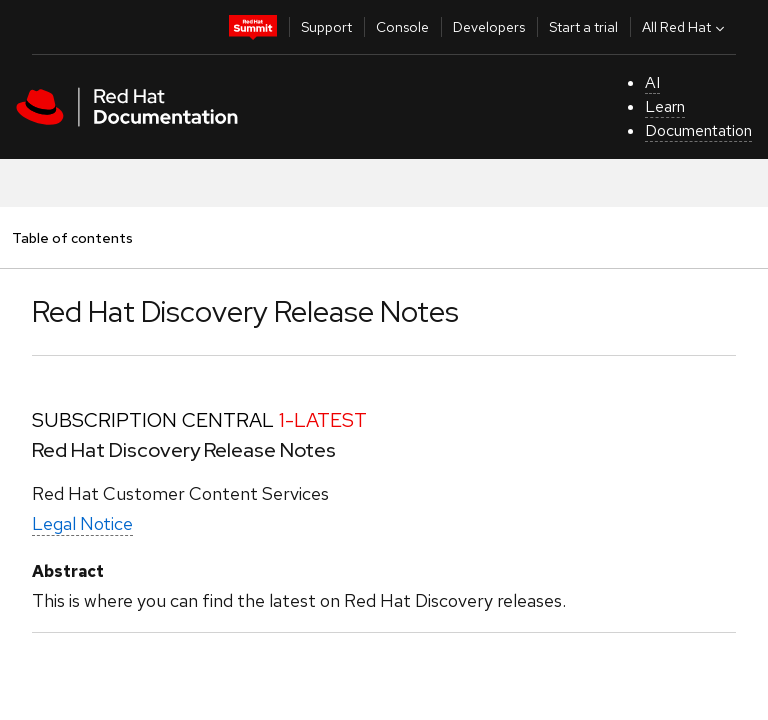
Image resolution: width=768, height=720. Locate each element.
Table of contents (72, 237)
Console (402, 27)
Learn (665, 106)
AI (652, 82)
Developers (489, 27)
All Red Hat (685, 27)
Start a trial (583, 27)
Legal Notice (82, 523)
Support (326, 27)
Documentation (698, 130)
